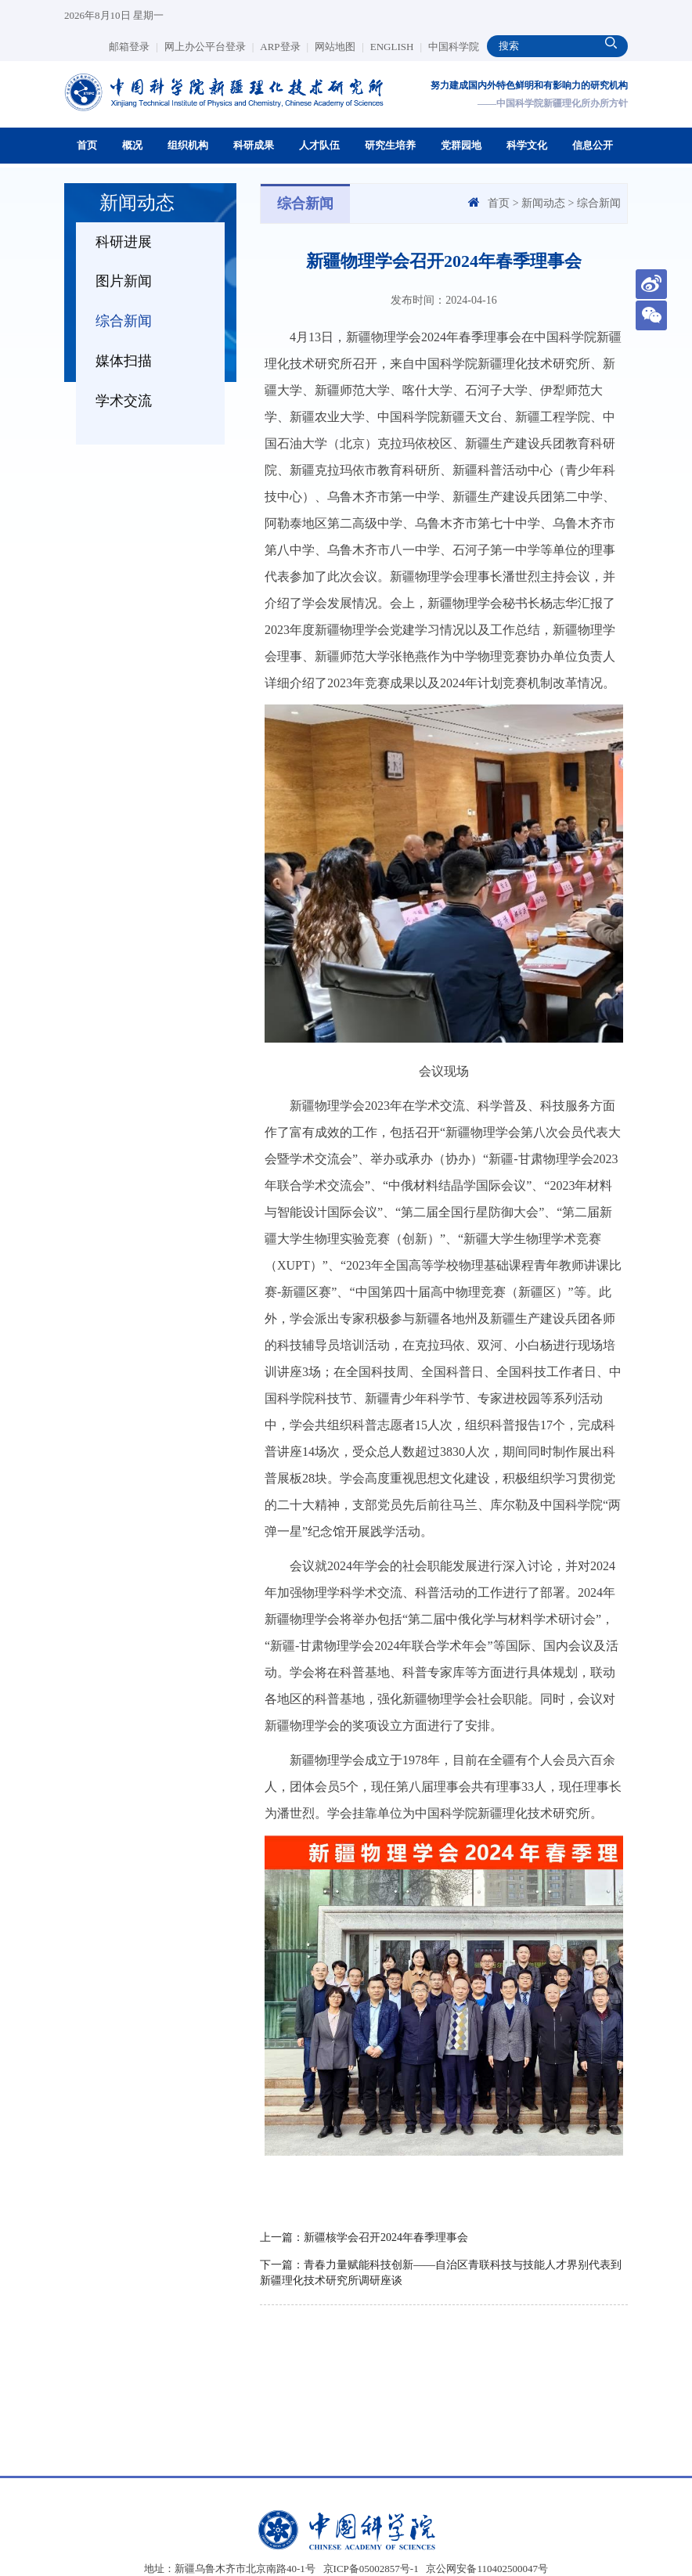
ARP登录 (284, 46)
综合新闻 (124, 321)
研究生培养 (390, 145)
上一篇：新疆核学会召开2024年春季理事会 (364, 2237)
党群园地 (461, 145)
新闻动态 (543, 203)
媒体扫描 (124, 361)
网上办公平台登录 (209, 46)
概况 (132, 145)
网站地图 (339, 46)
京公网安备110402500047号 (487, 2568)
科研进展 (124, 242)
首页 (87, 145)
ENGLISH (396, 46)
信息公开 (592, 145)
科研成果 (253, 145)
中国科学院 (453, 46)
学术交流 (124, 401)
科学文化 (526, 145)
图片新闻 (124, 281)
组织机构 (188, 145)
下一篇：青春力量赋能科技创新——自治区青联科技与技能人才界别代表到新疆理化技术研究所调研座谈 (441, 2272)
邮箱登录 (133, 46)
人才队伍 (319, 145)
